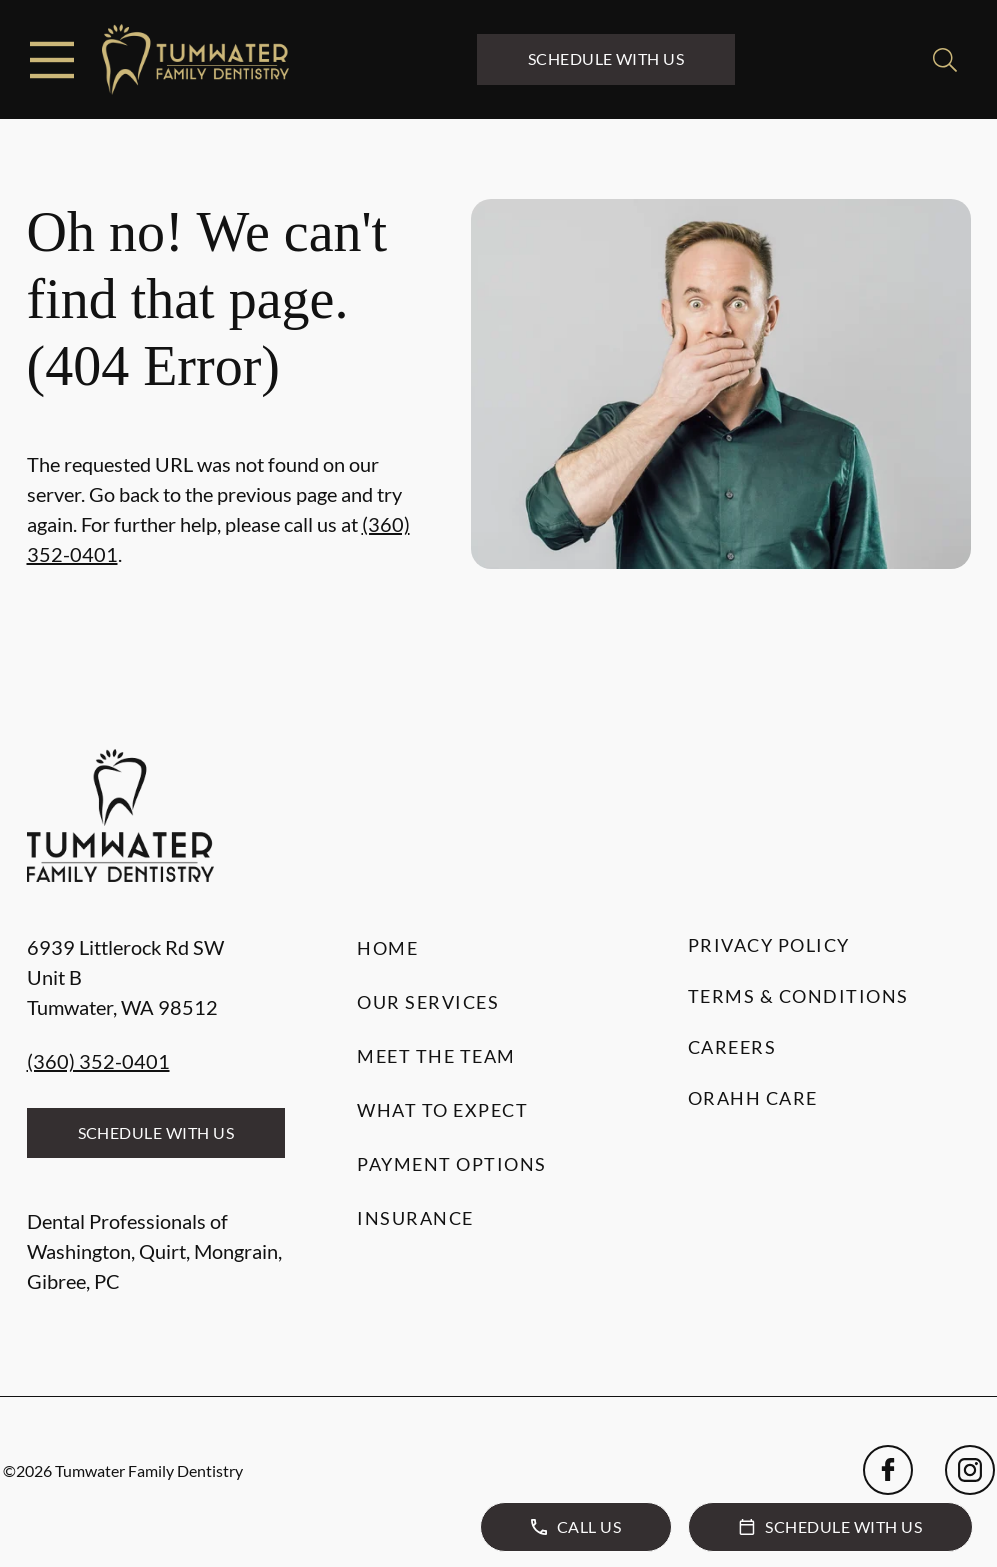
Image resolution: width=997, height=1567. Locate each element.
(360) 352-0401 (98, 1061)
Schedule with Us (606, 58)
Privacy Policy (769, 945)
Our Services (428, 1002)
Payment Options (452, 1164)
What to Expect (442, 1110)
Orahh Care (753, 1098)
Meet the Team (436, 1056)
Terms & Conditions (798, 996)
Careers (732, 1047)
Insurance (415, 1218)
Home (387, 948)
